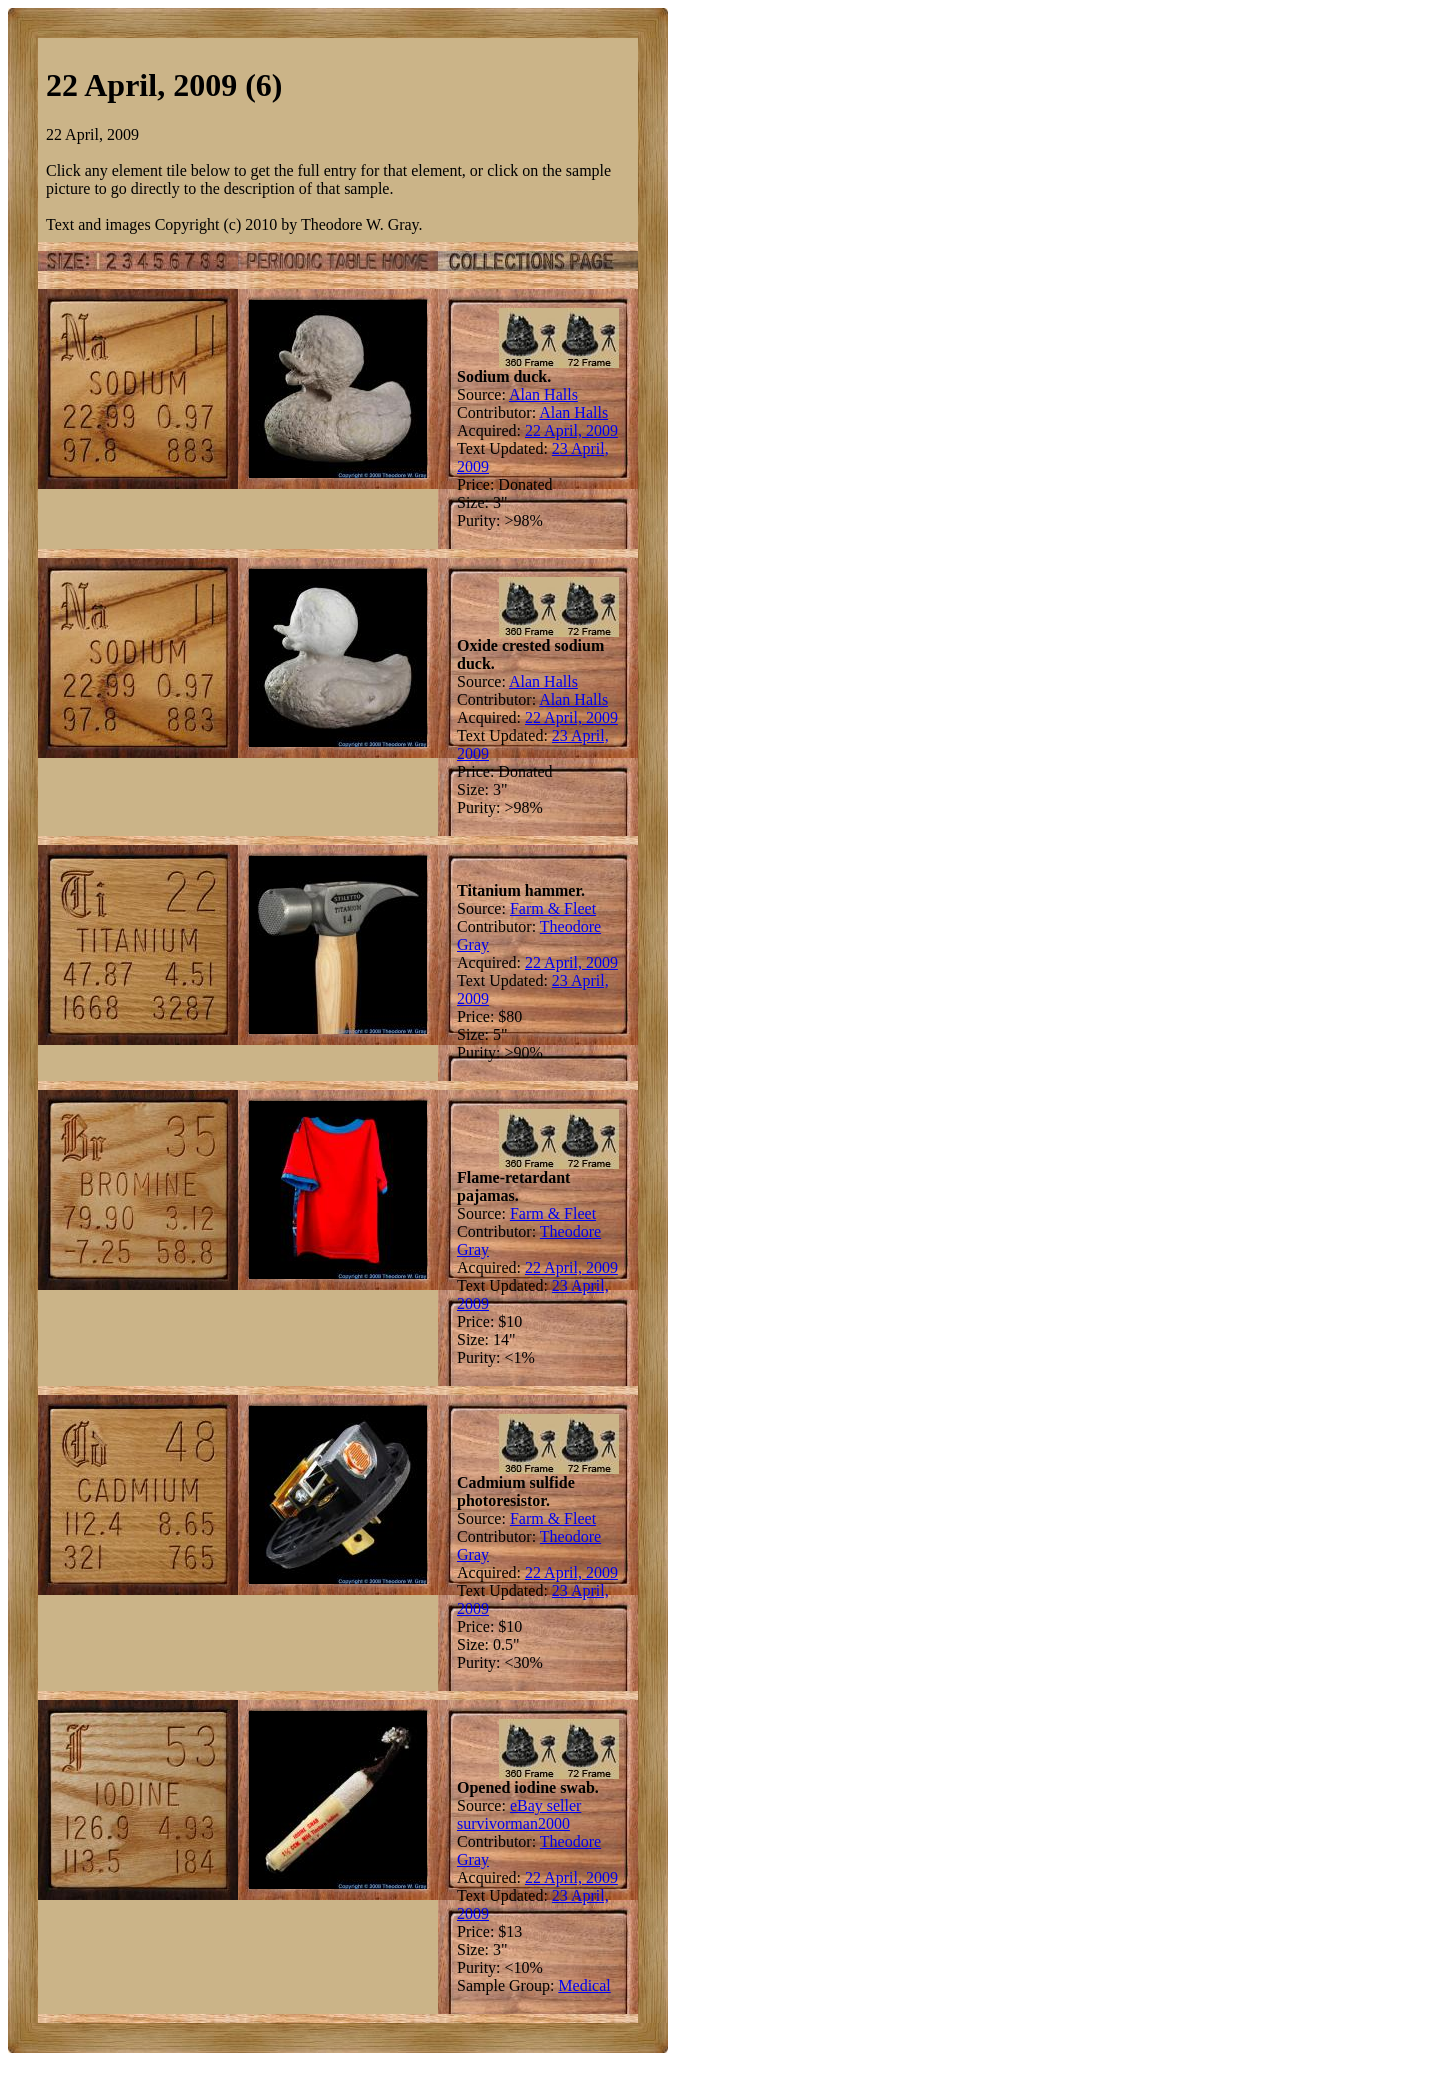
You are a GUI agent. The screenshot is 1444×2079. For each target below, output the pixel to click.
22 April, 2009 (571, 430)
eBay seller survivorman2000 (519, 1814)
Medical (584, 1985)
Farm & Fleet (553, 908)
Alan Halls (543, 394)
